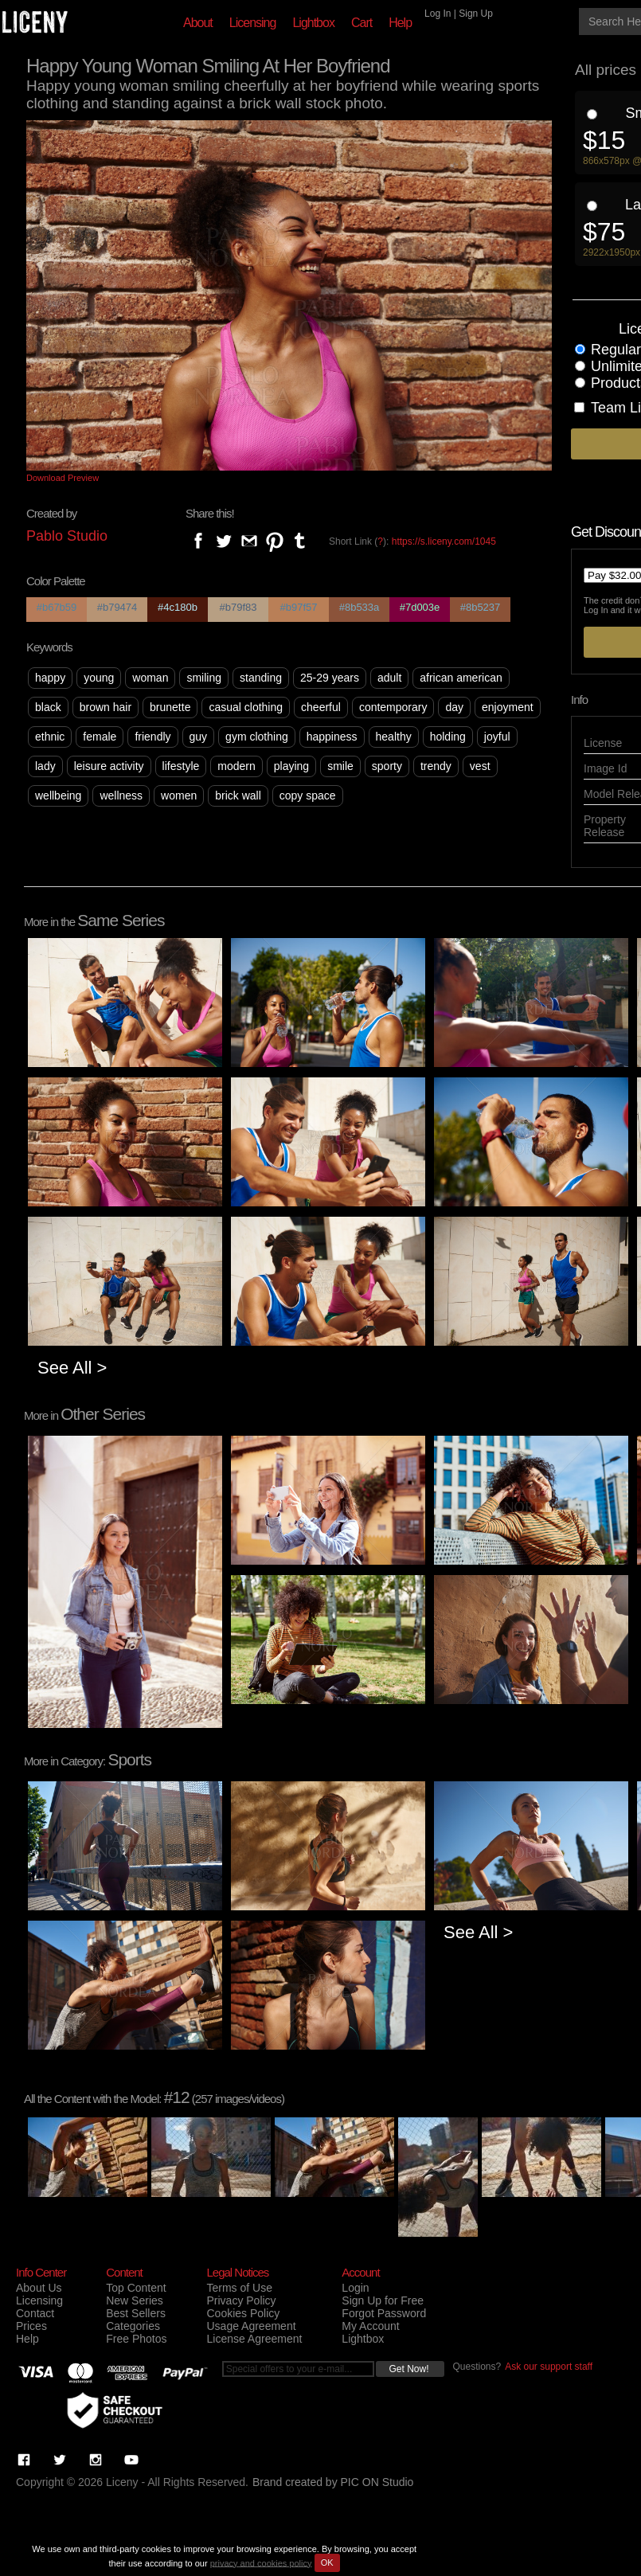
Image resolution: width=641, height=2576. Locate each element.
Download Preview (62, 478)
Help (400, 22)
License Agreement (254, 2338)
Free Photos (136, 2338)
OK (327, 2562)
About (198, 22)
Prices (31, 2326)
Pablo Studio (66, 536)
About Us (39, 2287)
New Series (134, 2300)
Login (355, 2287)
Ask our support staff (548, 2366)
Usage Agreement (250, 2326)
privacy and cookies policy (261, 2562)
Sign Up (476, 13)
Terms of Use (239, 2287)
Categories (133, 2326)
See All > (72, 1368)
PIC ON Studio (377, 2482)
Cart (361, 22)
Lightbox (313, 22)
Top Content (136, 2287)
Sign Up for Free (383, 2300)
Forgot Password (384, 2313)
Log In (437, 13)
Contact (35, 2313)
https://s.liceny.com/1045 (444, 541)
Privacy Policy (241, 2300)
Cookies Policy (242, 2313)
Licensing (252, 22)
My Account (370, 2326)
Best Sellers (136, 2313)
